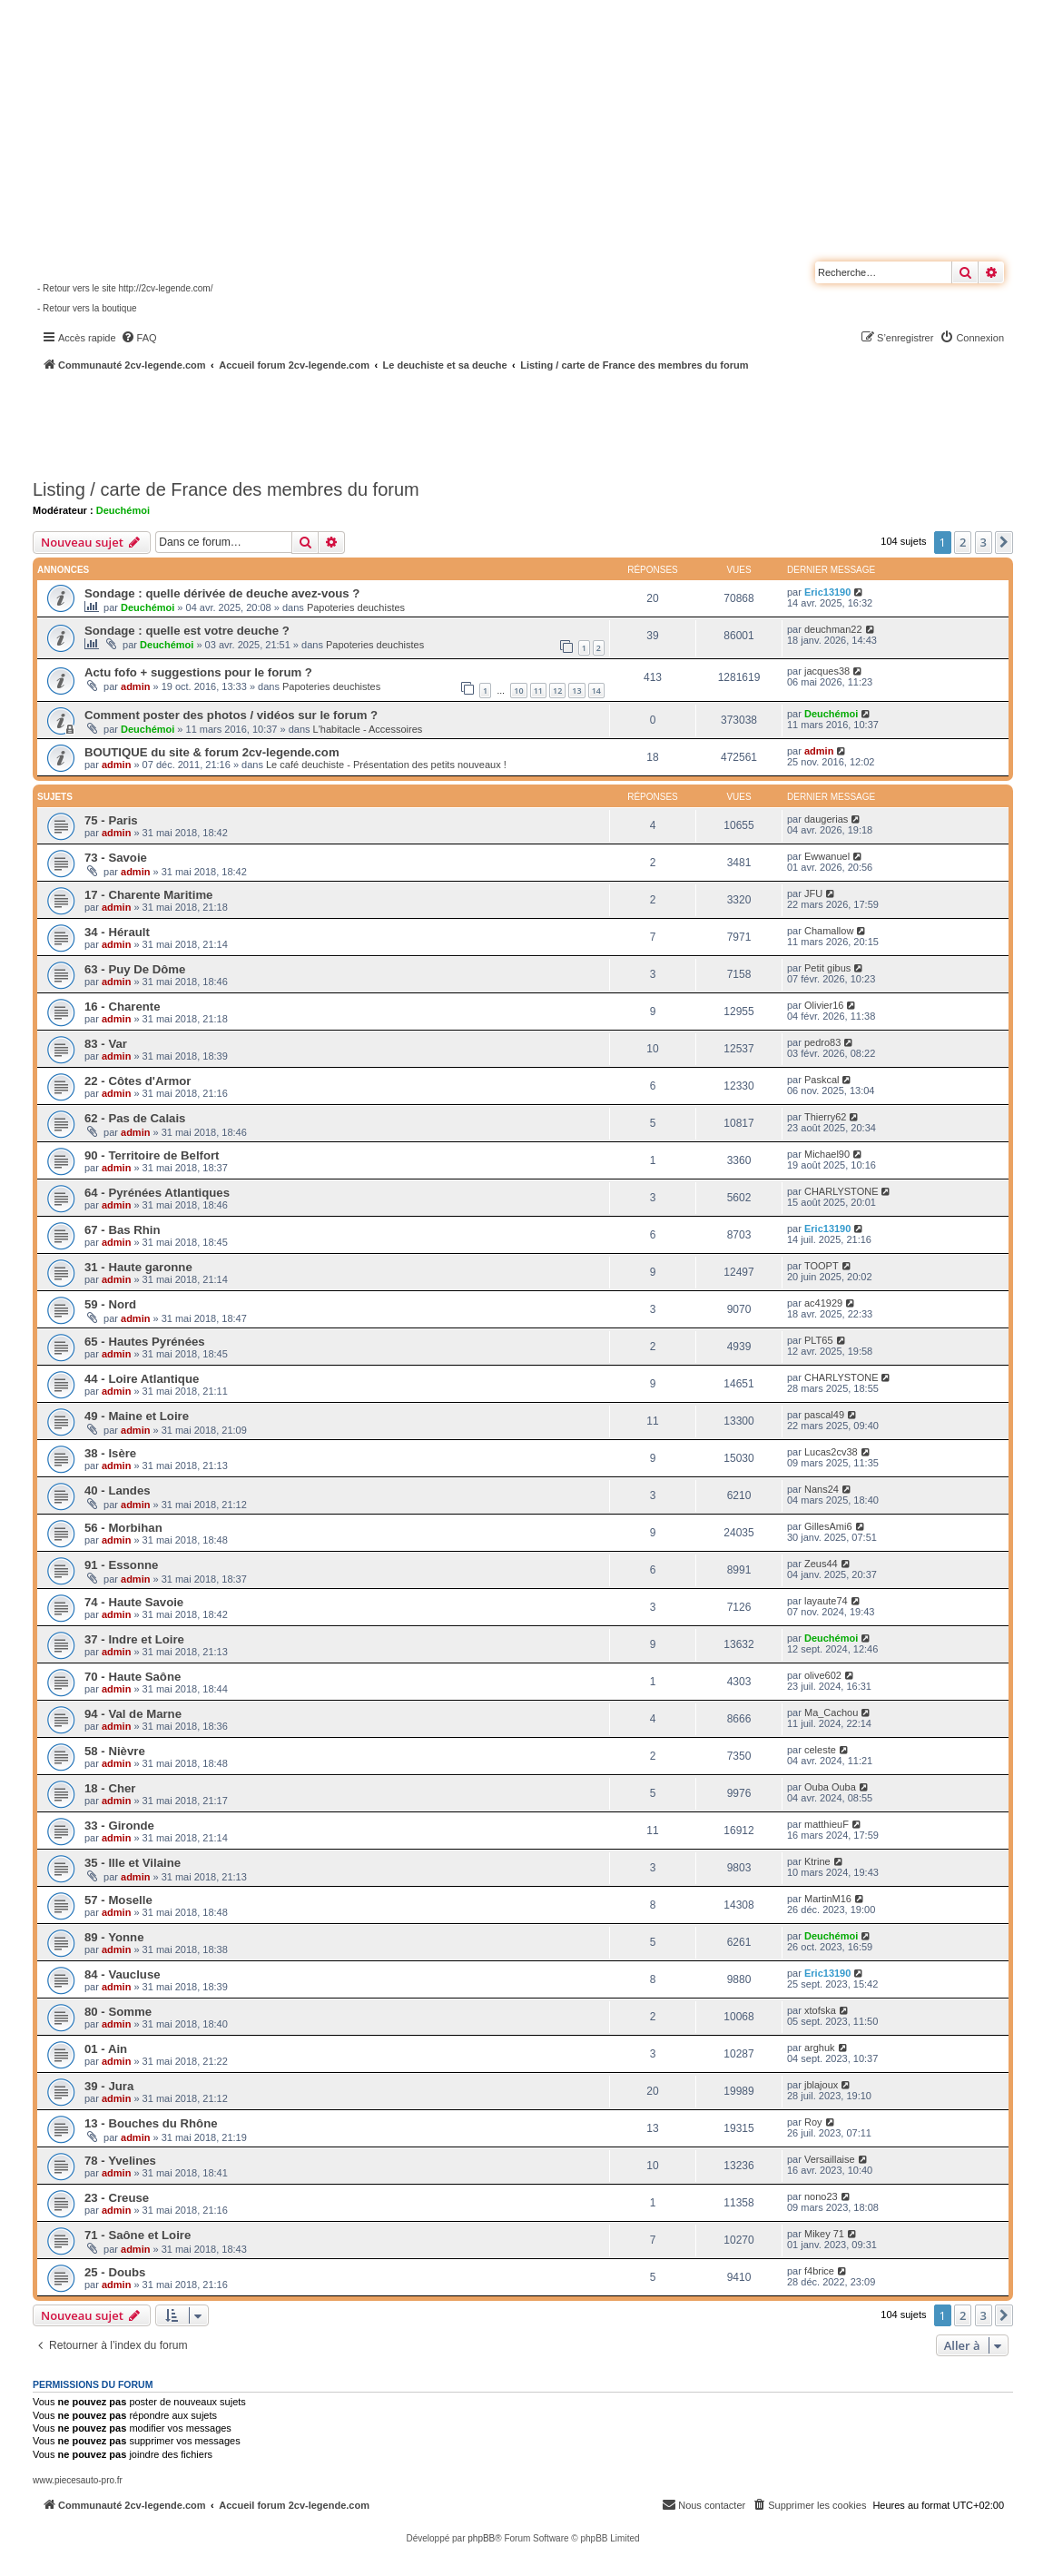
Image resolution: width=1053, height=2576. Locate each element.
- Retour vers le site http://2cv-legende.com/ (124, 288)
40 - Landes (117, 1490)
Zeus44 (821, 1563)
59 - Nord (110, 1304)
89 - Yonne (113, 1937)
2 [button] (963, 542)
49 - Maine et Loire (136, 1416)
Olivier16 (823, 1005)
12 (557, 690)
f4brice (819, 2270)
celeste (820, 1749)
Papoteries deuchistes (356, 607)
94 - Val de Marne (133, 1714)
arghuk (819, 2047)
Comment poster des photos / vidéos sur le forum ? (231, 715)
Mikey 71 (824, 2233)
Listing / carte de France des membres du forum (226, 489)
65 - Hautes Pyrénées (144, 1341)
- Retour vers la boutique (87, 308)
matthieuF (826, 1824)
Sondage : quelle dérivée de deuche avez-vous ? (221, 593)
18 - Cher (109, 1788)
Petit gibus (827, 967)
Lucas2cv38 (831, 1451)
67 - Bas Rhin (122, 1230)
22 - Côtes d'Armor (137, 1081)
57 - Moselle (118, 1900)
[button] (1004, 542)
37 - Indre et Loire (134, 1639)
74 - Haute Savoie (133, 1602)
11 (538, 690)
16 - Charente (122, 1006)
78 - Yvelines (120, 2160)
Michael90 (827, 1154)
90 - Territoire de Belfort (152, 1155)
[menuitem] (139, 338)
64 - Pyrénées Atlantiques (157, 1192)
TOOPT (821, 1265)
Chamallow (828, 930)
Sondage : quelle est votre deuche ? (187, 630)
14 (596, 690)
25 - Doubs (114, 2272)
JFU (813, 893)
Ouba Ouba (830, 1786)
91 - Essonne (121, 1565)
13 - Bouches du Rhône (151, 2123)
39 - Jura (108, 2086)
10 (518, 690)
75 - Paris (111, 820)
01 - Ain (105, 2049)
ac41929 (823, 1303)
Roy (813, 2122)
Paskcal (822, 1079)
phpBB (481, 2538)
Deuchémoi (123, 510)
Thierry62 (825, 1116)
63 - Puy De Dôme (134, 969)
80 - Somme (118, 2011)
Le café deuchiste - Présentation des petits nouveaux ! (386, 764)
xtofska (820, 2010)
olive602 (822, 1675)
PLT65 (818, 1340)
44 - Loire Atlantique (141, 1379)
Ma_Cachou (831, 1712)
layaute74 (826, 1600)
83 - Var (105, 1044)
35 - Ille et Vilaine (132, 1863)
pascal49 (824, 1414)
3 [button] (983, 542)
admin (135, 686)
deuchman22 (833, 629)
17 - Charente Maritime (148, 895)
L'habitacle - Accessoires (368, 729)
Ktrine (817, 1861)
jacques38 (827, 671)
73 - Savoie (115, 857)
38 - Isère (110, 1453)
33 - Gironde (119, 1825)
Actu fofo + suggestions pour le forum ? (198, 672)
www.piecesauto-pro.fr (78, 2480)
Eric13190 (827, 592)
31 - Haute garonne (138, 1267)
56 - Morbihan (123, 1528)
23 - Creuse (116, 2198)
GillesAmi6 (828, 1526)
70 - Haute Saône (132, 1676)
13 (576, 690)
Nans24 (821, 1489)
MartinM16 (827, 1898)
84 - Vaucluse (122, 1974)
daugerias (826, 819)
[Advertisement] (486, 422)
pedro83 (822, 1042)
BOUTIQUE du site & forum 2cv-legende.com (212, 752)
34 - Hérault (117, 932)
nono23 (821, 2196)
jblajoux (821, 2084)
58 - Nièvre (114, 1751)
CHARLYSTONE (841, 1191)
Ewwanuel (827, 856)
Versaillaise (829, 2159)
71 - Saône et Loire (137, 2235)
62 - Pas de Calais (134, 1118)
